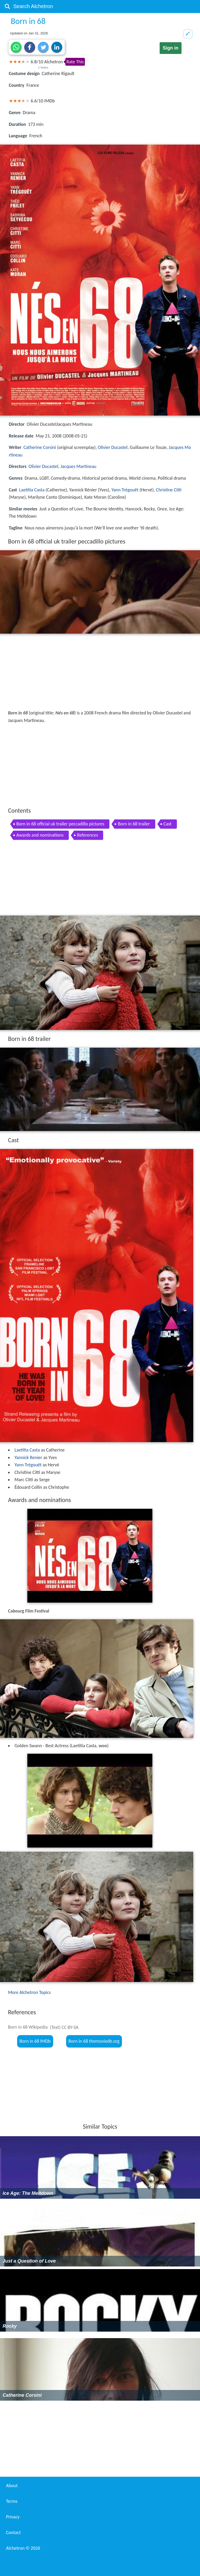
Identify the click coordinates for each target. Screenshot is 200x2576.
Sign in (170, 48)
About (12, 2485)
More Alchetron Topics (29, 1992)
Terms (11, 2501)
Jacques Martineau (78, 466)
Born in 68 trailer (134, 824)
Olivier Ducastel (113, 447)
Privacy (13, 2517)
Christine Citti (169, 490)
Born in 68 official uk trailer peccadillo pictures (60, 824)
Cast (168, 824)
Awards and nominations (40, 835)
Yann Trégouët (125, 490)
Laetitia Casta (32, 490)
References (87, 835)
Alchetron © (23, 2548)
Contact (13, 2532)
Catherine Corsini (39, 447)
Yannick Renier (28, 1457)
